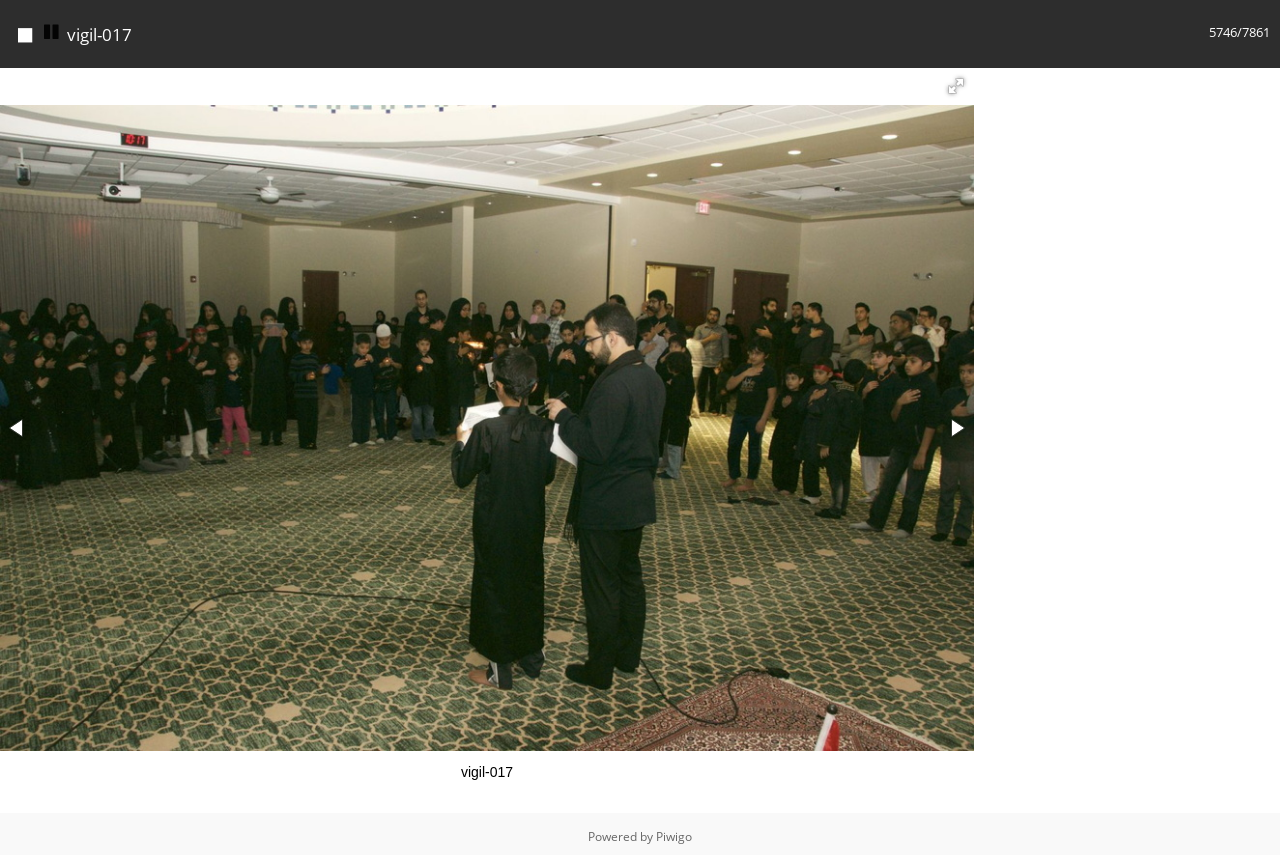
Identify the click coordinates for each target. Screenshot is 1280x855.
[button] (956, 81)
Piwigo (674, 831)
